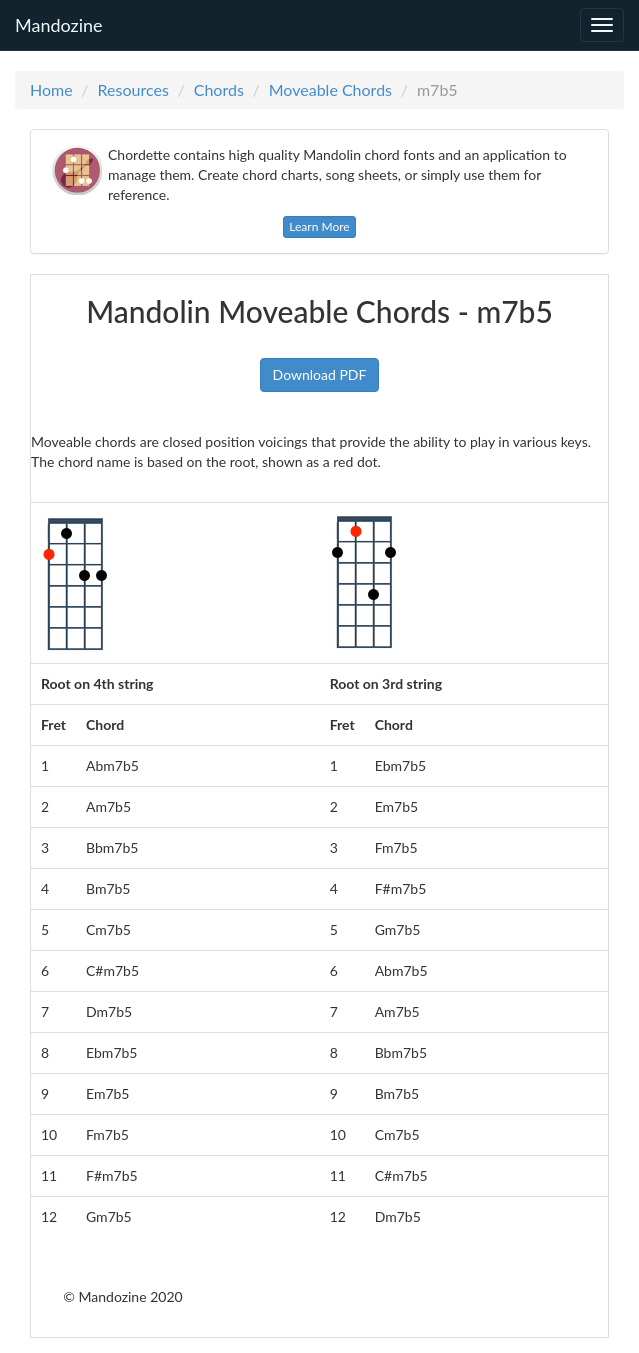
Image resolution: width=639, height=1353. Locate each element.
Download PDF (320, 374)
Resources (133, 89)
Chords (219, 89)
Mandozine (59, 22)
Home (51, 89)
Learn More (319, 226)
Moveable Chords (330, 89)
